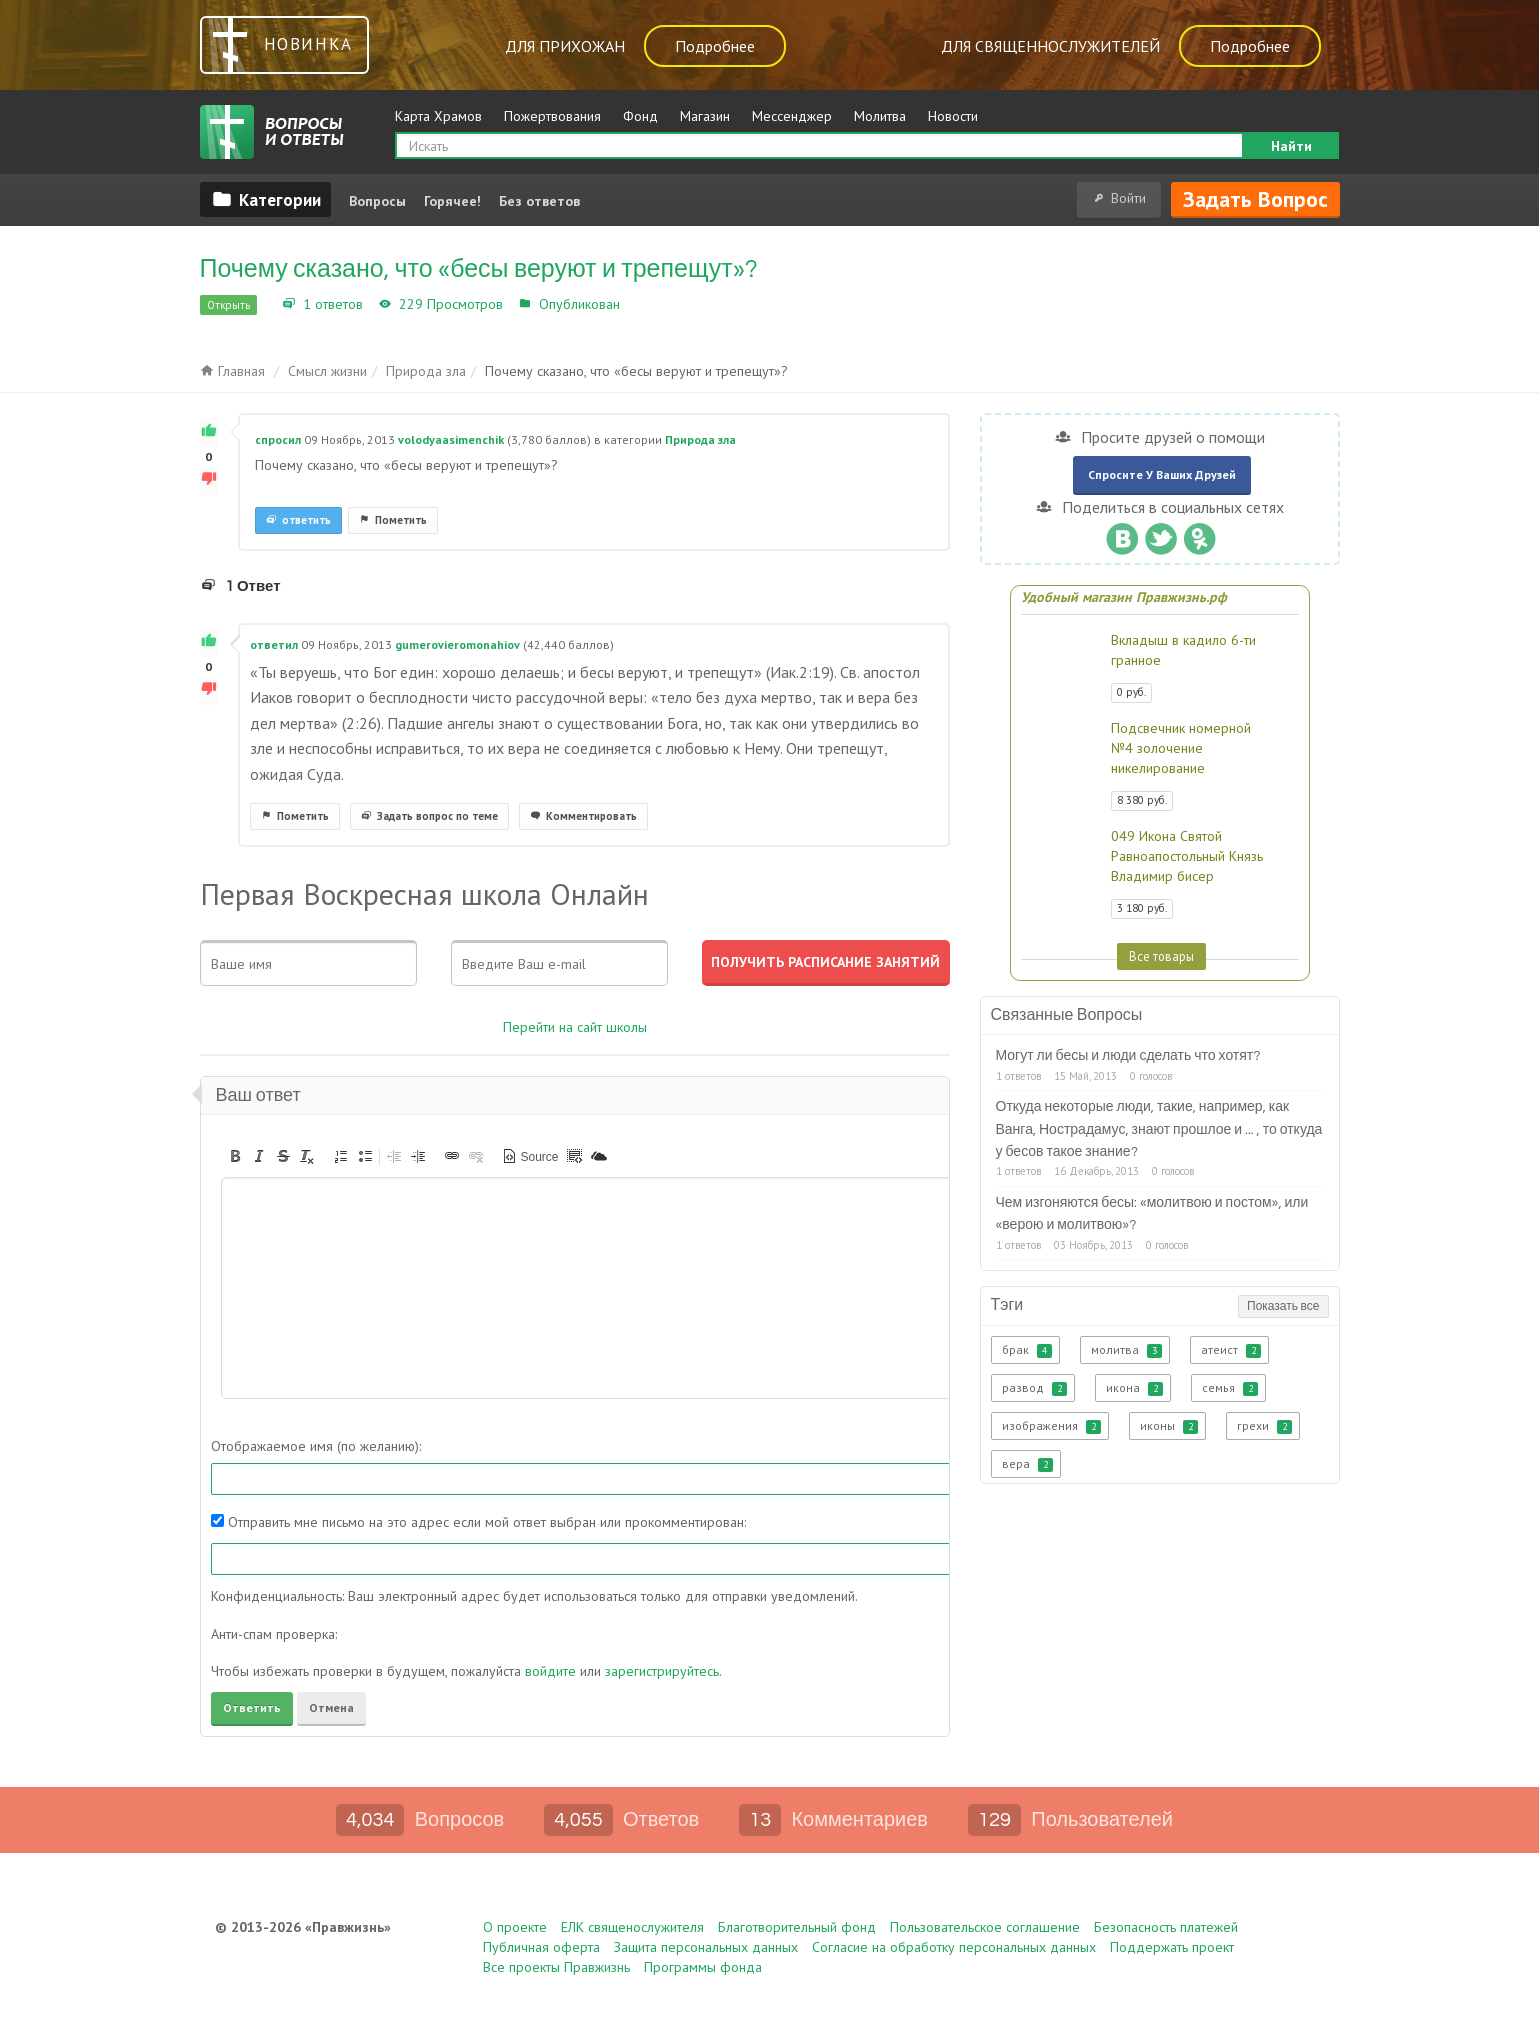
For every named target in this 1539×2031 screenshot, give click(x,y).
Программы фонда (703, 1967)
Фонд (640, 116)
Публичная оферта (541, 1947)
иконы (1169, 1426)
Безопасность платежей (1166, 1927)
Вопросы (377, 201)
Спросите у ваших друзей (1162, 474)
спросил (278, 439)
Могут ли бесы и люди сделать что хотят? (1128, 1056)
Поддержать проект (1172, 1947)
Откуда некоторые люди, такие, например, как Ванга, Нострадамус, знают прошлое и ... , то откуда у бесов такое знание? (1159, 1129)
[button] (235, 1156)
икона (1134, 1388)
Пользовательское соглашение (985, 1927)
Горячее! (452, 201)
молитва (1126, 1350)
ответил (274, 644)
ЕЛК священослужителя (632, 1927)
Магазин (705, 116)
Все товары (1161, 956)
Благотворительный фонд (797, 1927)
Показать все (1283, 1306)
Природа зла (666, 304)
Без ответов (539, 201)
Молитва (880, 116)
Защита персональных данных (706, 1947)
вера (1027, 1464)
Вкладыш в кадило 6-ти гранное (1183, 650)
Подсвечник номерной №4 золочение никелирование (1181, 748)
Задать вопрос (1255, 199)
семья (1230, 1388)
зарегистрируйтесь (662, 1671)
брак (1027, 1350)
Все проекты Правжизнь (556, 1967)
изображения (1051, 1426)
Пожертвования (552, 116)
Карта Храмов (438, 116)
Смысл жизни (327, 371)
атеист (1231, 1350)
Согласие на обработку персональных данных (954, 1947)
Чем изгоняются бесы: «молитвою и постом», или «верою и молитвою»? (1152, 1214)
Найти (1291, 146)
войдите (550, 1671)
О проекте (515, 1927)
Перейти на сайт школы (575, 1027)
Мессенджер (792, 116)
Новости (953, 116)
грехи (1264, 1426)
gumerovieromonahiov (457, 644)
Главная (232, 371)
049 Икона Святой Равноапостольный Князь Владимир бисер (1187, 856)
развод (1034, 1388)
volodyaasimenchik (451, 439)
